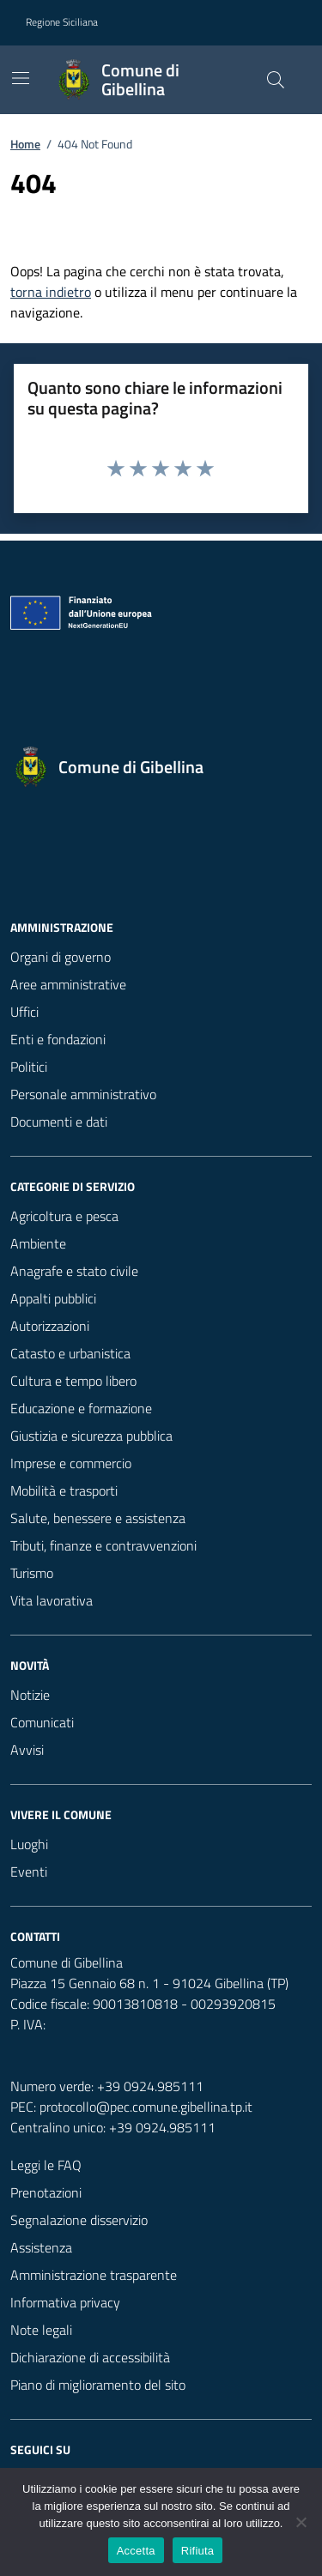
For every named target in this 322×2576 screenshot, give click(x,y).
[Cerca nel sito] (275, 79)
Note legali (41, 2329)
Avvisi (27, 1749)
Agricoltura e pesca (64, 1216)
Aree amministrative (68, 984)
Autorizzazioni (49, 1325)
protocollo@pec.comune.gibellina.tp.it (145, 2106)
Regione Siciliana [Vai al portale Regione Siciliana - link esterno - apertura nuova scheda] (62, 22)
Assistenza (41, 2247)
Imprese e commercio (70, 1463)
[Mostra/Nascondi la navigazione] (20, 78)
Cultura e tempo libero (73, 1380)
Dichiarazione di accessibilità (90, 2357)
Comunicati (42, 1722)
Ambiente (38, 1243)
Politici (28, 1066)
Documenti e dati (58, 1121)
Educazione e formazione (81, 1408)
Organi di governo (60, 956)
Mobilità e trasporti (64, 1490)
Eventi (28, 1871)
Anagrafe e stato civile (74, 1271)
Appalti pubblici (53, 1298)
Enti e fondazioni (58, 1039)
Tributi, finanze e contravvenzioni (103, 1545)
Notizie (30, 1694)
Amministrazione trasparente (93, 2275)
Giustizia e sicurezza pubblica (91, 1435)
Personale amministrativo (83, 1094)
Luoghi (29, 1844)
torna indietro (50, 291)
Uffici (24, 1011)
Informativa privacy (65, 2302)
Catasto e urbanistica (70, 1353)
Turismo (31, 1573)
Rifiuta (198, 2550)
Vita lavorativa (51, 1600)
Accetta (136, 2550)
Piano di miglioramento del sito (97, 2384)
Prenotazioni (46, 2192)
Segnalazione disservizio (79, 2220)
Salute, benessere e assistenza (97, 1518)
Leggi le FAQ (46, 2165)
